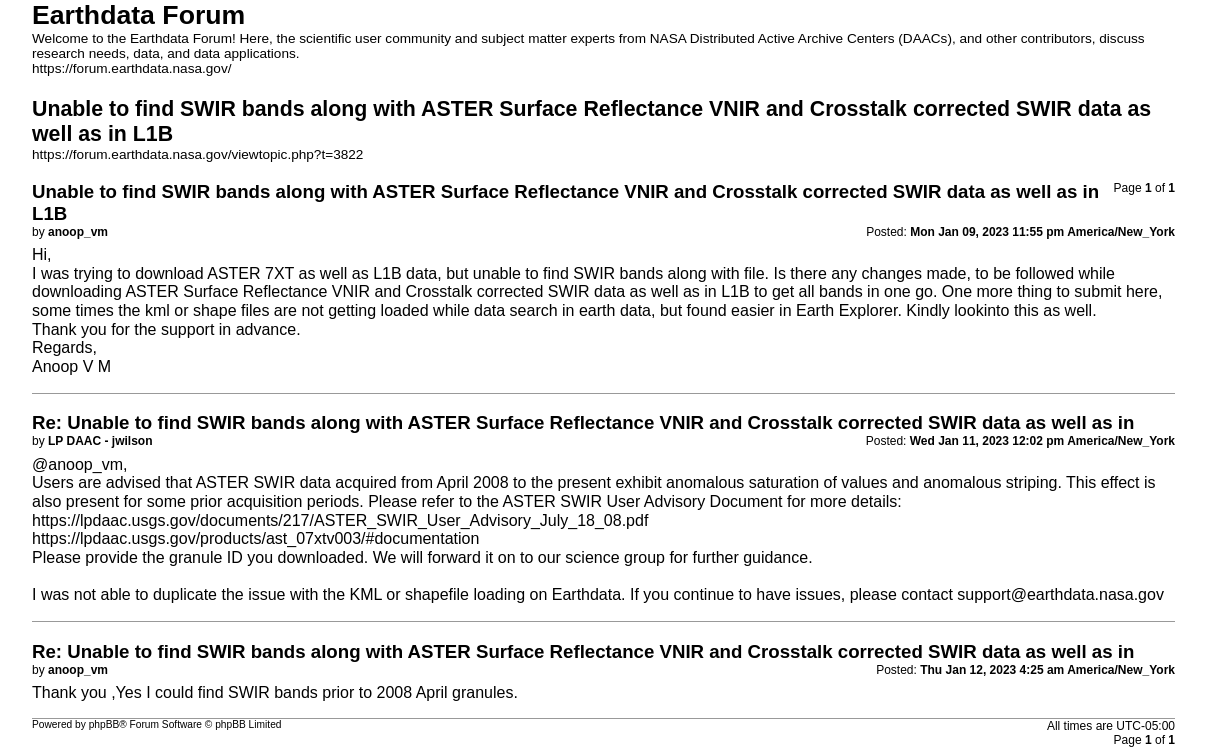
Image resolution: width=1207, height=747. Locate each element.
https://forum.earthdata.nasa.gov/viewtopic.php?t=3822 (197, 154)
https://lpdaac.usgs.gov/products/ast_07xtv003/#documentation (255, 538)
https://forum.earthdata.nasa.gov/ (132, 68)
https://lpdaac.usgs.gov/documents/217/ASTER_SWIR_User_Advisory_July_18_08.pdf (340, 520)
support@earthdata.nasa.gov (1060, 594)
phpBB (104, 724)
